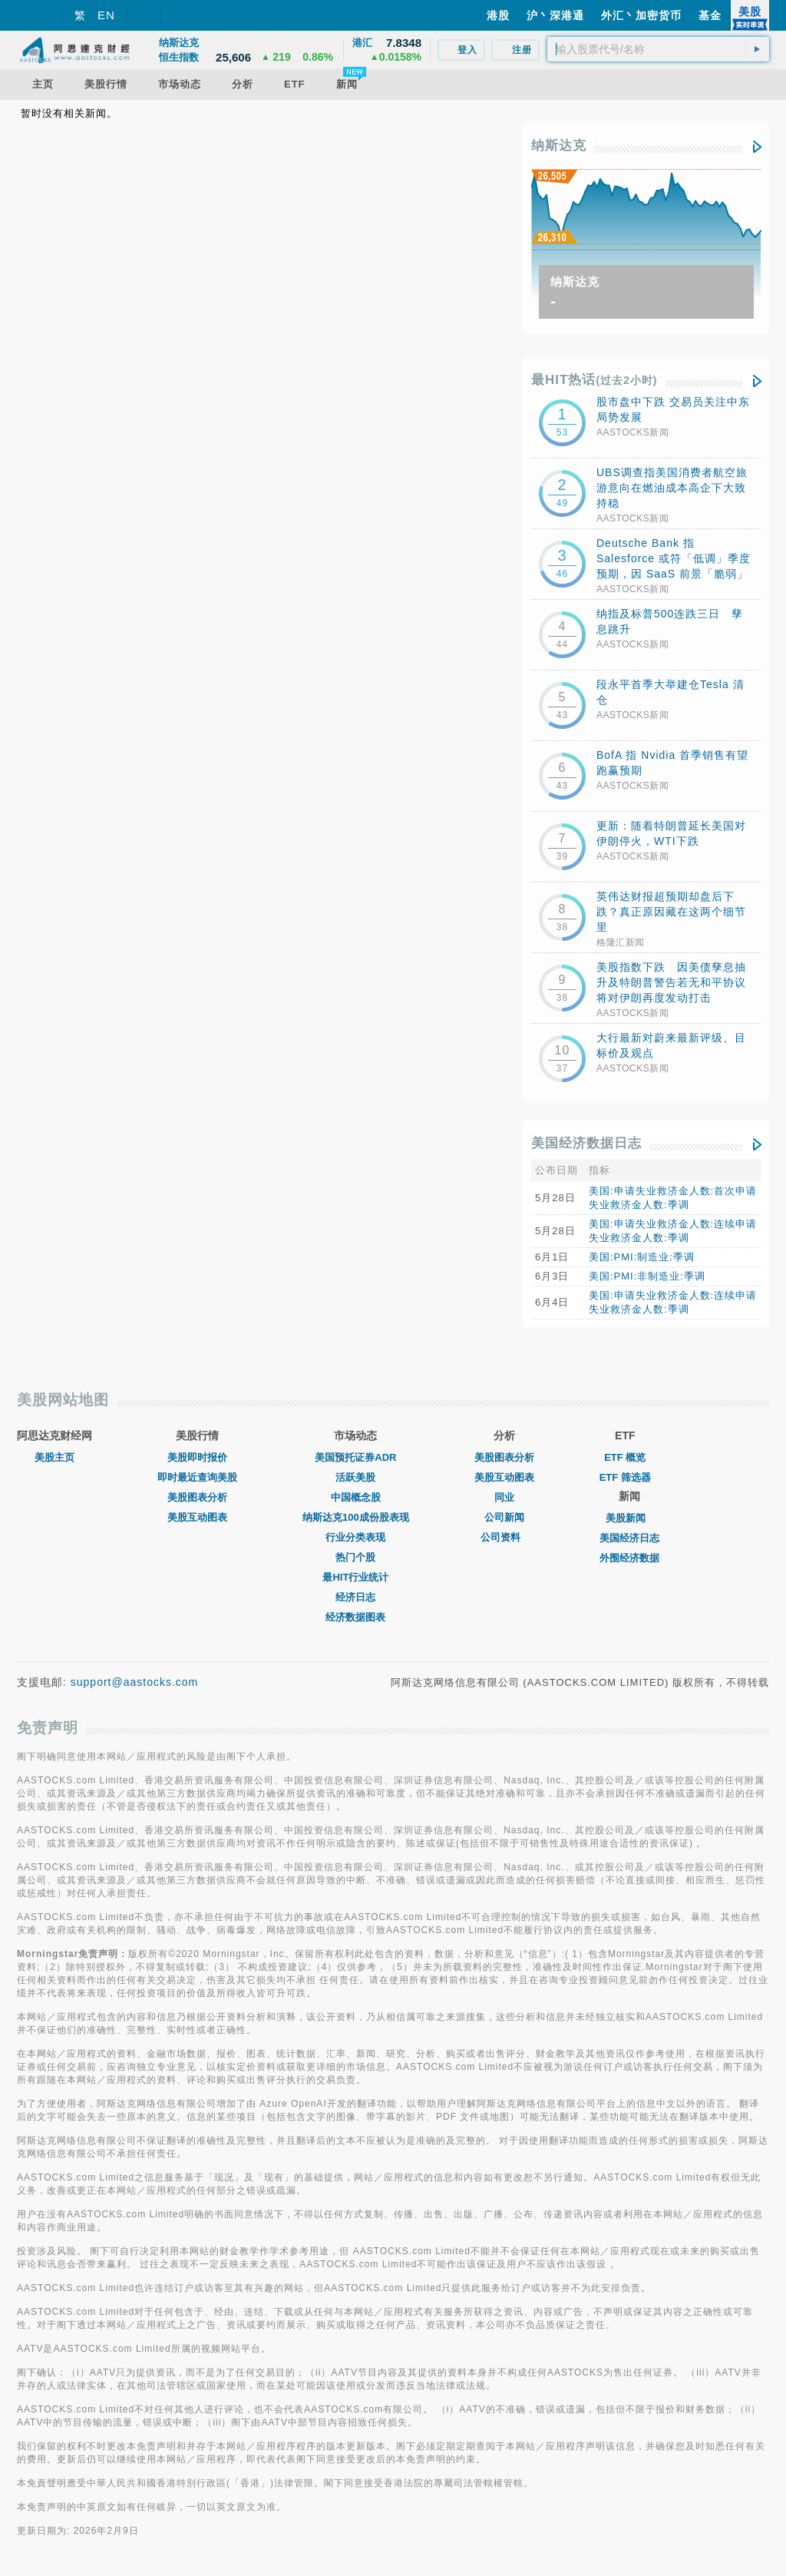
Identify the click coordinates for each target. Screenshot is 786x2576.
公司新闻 (504, 1517)
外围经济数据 (629, 1558)
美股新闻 (629, 1518)
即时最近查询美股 (197, 1477)
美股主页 (54, 1457)
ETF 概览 (625, 1457)
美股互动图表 (197, 1517)
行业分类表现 (355, 1537)
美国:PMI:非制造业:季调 (647, 1276)
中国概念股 (356, 1497)
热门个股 (355, 1557)
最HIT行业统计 (355, 1577)
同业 (504, 1497)
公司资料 (504, 1537)
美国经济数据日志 (586, 1143)
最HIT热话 (594, 379)
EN (106, 15)
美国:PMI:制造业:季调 (642, 1257)
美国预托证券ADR (355, 1457)
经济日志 (355, 1597)
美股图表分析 (197, 1497)
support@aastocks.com (135, 1682)
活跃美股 (355, 1477)
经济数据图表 (355, 1617)
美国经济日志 (629, 1538)
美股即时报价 (197, 1457)
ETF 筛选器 (625, 1477)
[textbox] (658, 49)
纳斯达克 (558, 145)
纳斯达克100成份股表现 (355, 1517)
